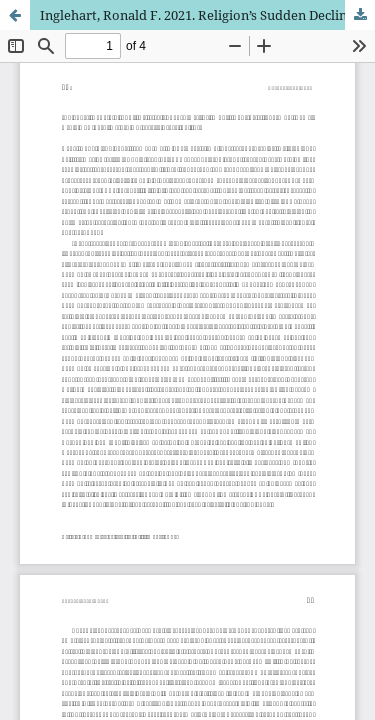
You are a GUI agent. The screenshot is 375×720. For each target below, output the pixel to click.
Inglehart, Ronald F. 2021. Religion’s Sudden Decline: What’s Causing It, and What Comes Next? (207, 15)
